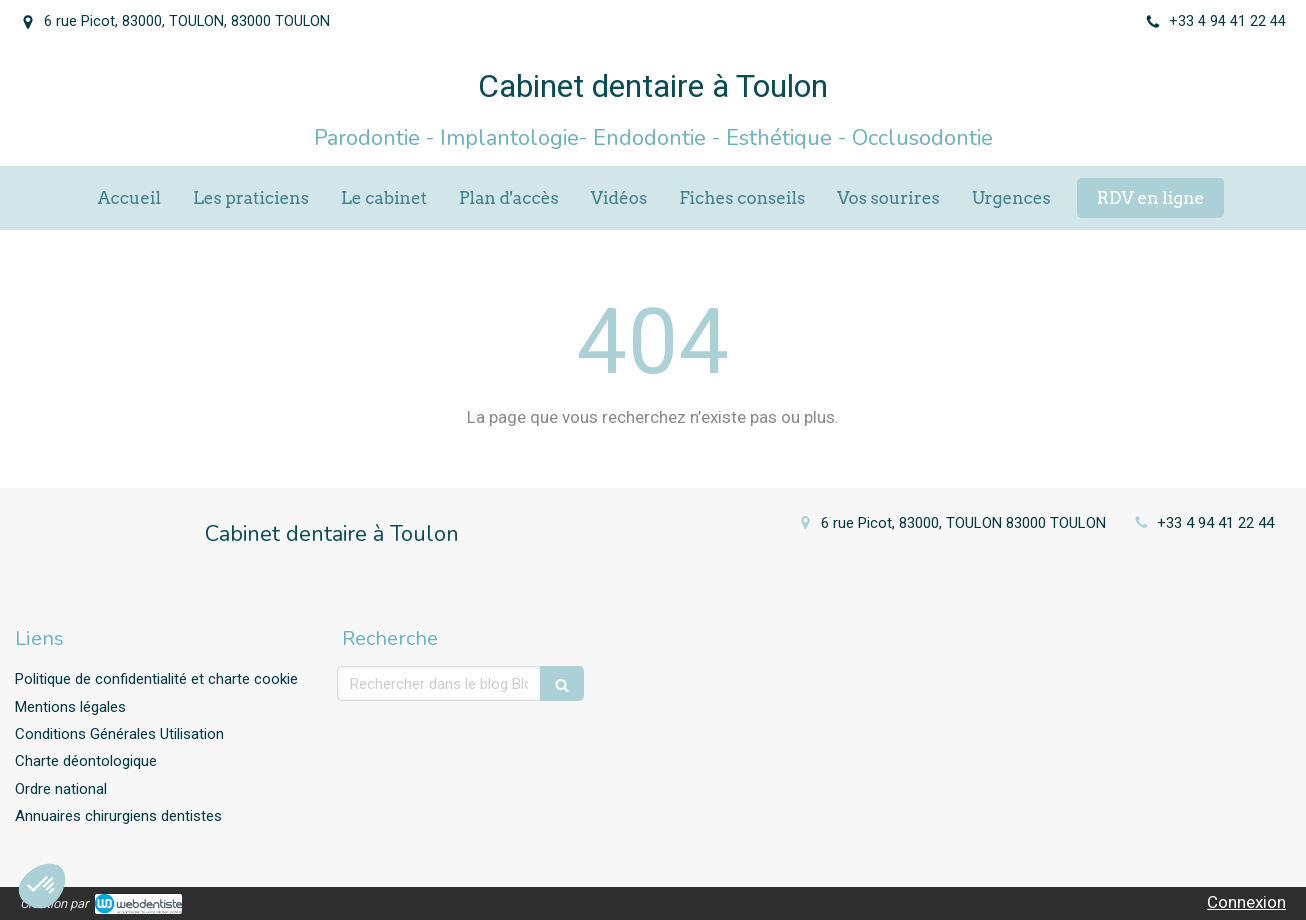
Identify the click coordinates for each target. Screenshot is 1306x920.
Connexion (1246, 902)
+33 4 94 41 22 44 (1215, 523)
